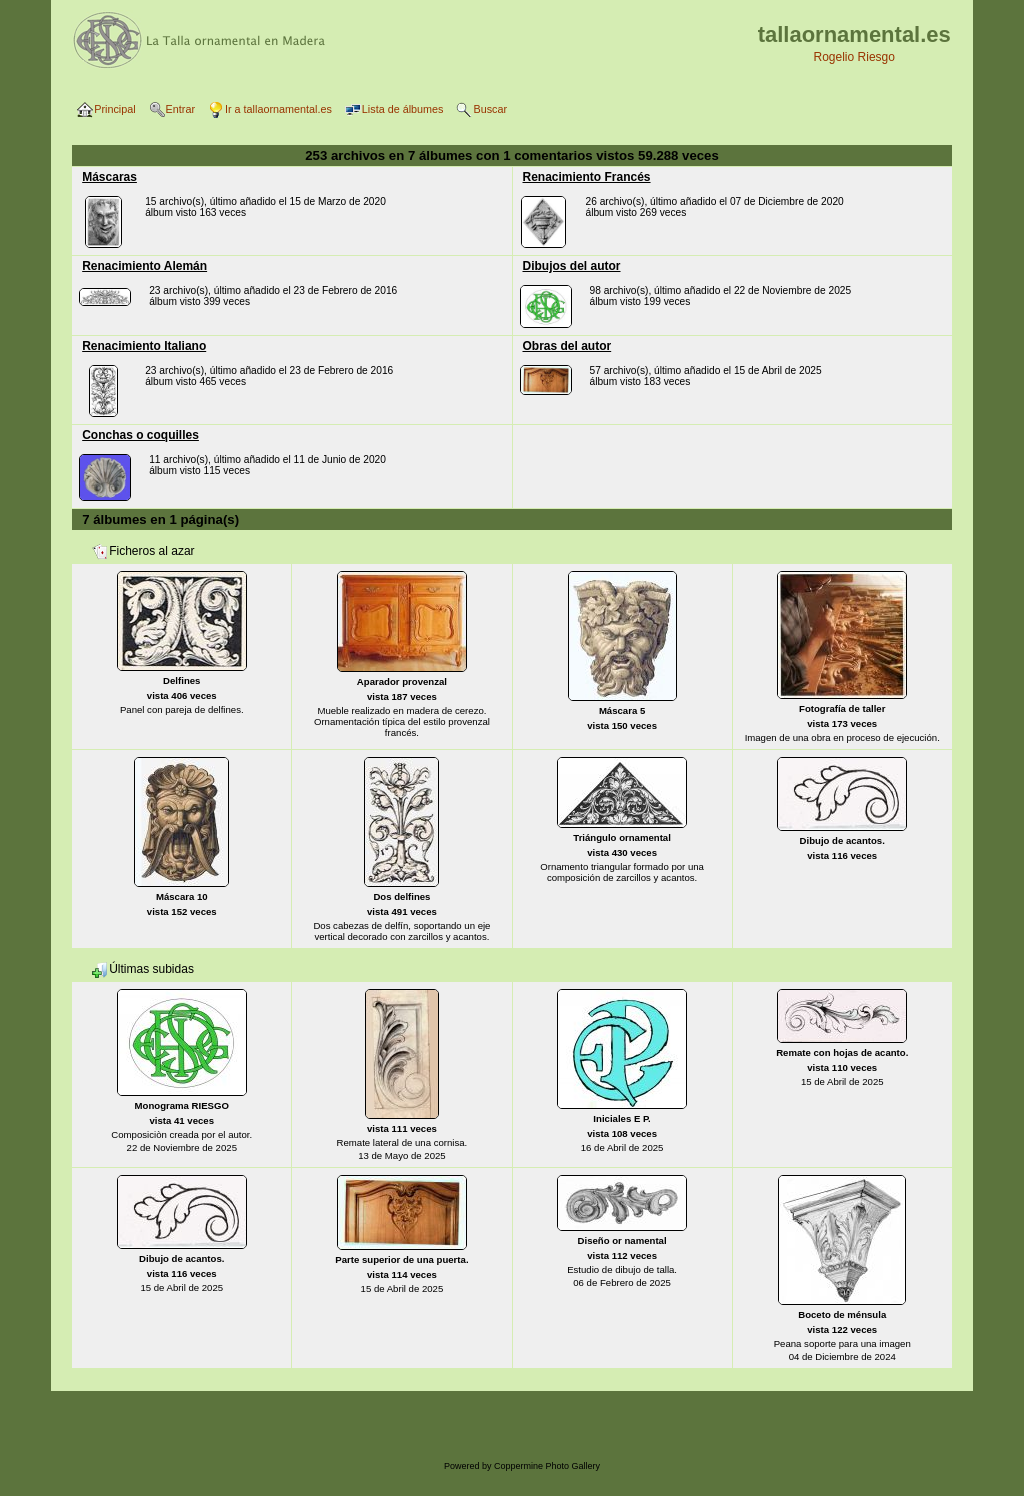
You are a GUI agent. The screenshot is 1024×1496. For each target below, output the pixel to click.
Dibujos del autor (572, 266)
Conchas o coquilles (140, 435)
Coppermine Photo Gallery (547, 1466)
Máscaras (109, 177)
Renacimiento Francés (587, 177)
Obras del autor (567, 346)
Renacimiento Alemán (144, 266)
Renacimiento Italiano (144, 346)
